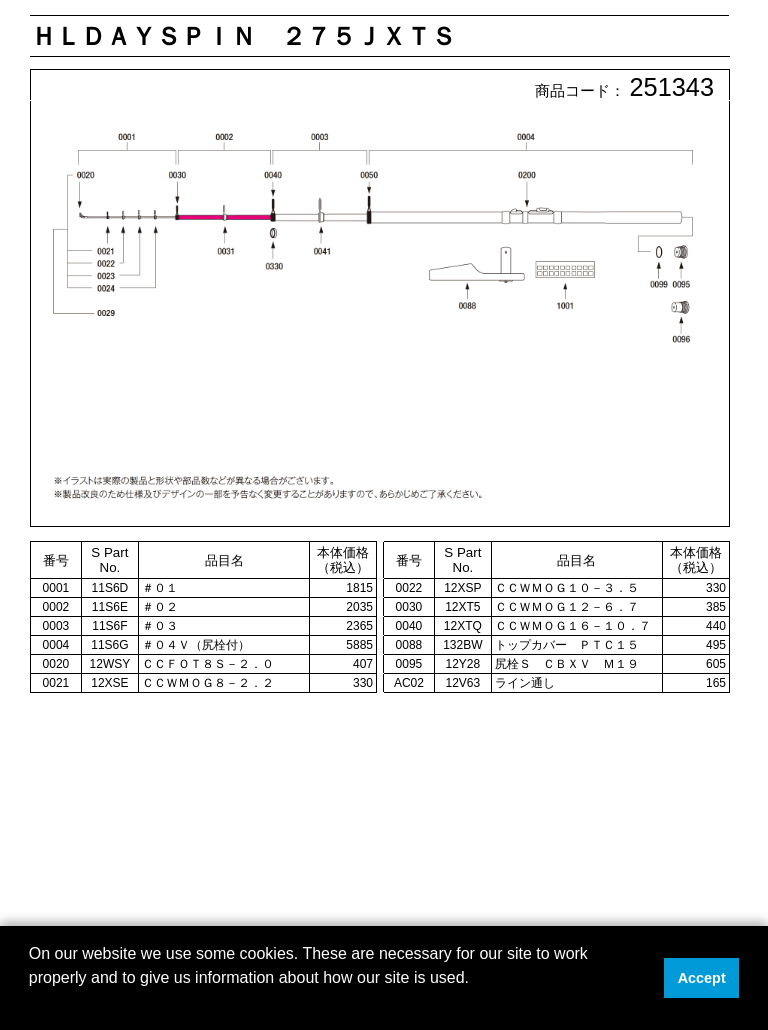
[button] (32, 1004)
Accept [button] (702, 978)
